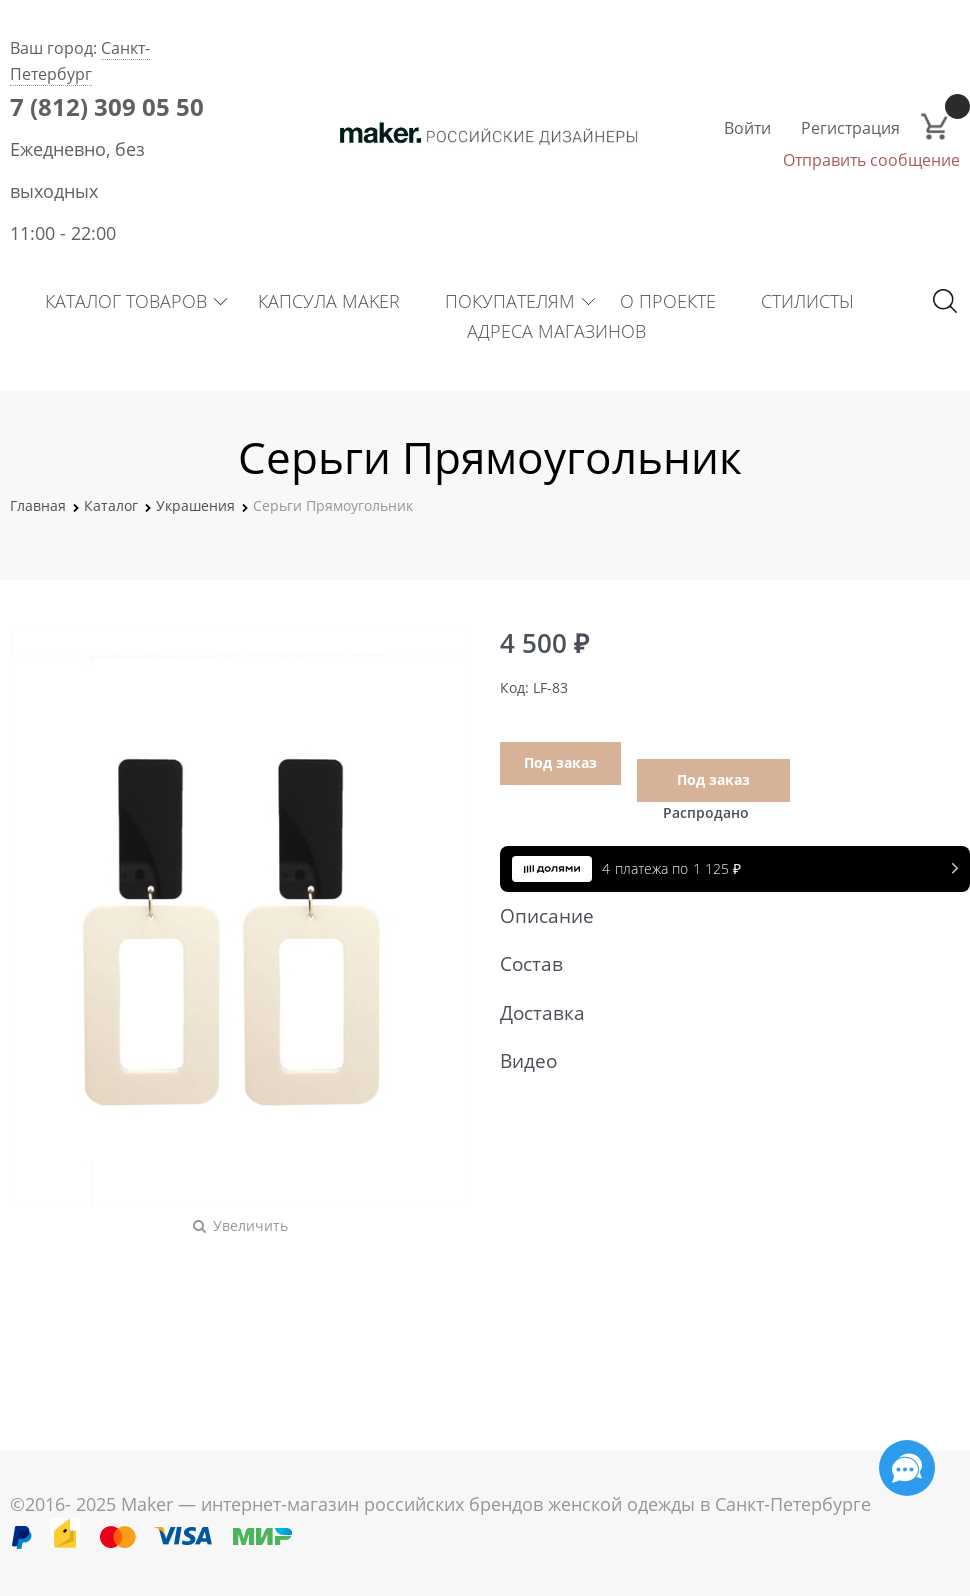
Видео (725, 1061)
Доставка (725, 1013)
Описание (725, 916)
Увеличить (250, 1225)
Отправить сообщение (871, 160)
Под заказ (560, 762)
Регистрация (850, 128)
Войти (747, 128)
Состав (725, 964)
